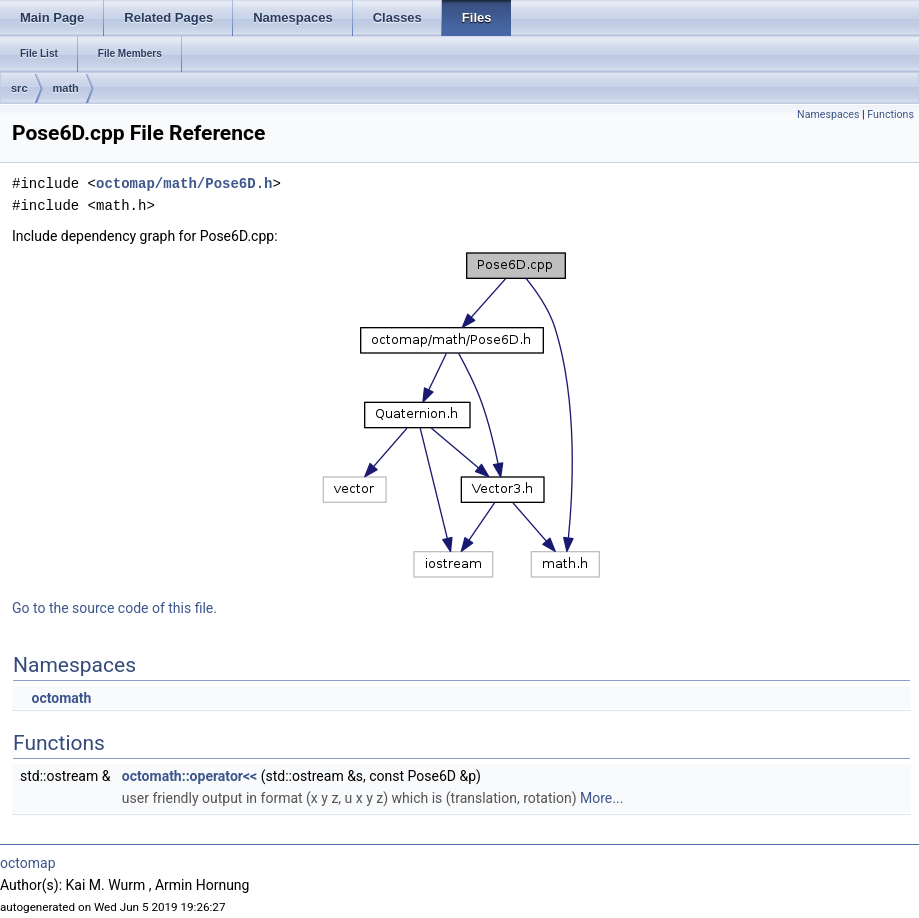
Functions (890, 114)
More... (601, 798)
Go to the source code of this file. (114, 608)
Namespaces (828, 114)
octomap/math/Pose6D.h (184, 183)
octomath (61, 698)
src (19, 88)
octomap (28, 863)
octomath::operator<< (189, 776)
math (66, 88)
